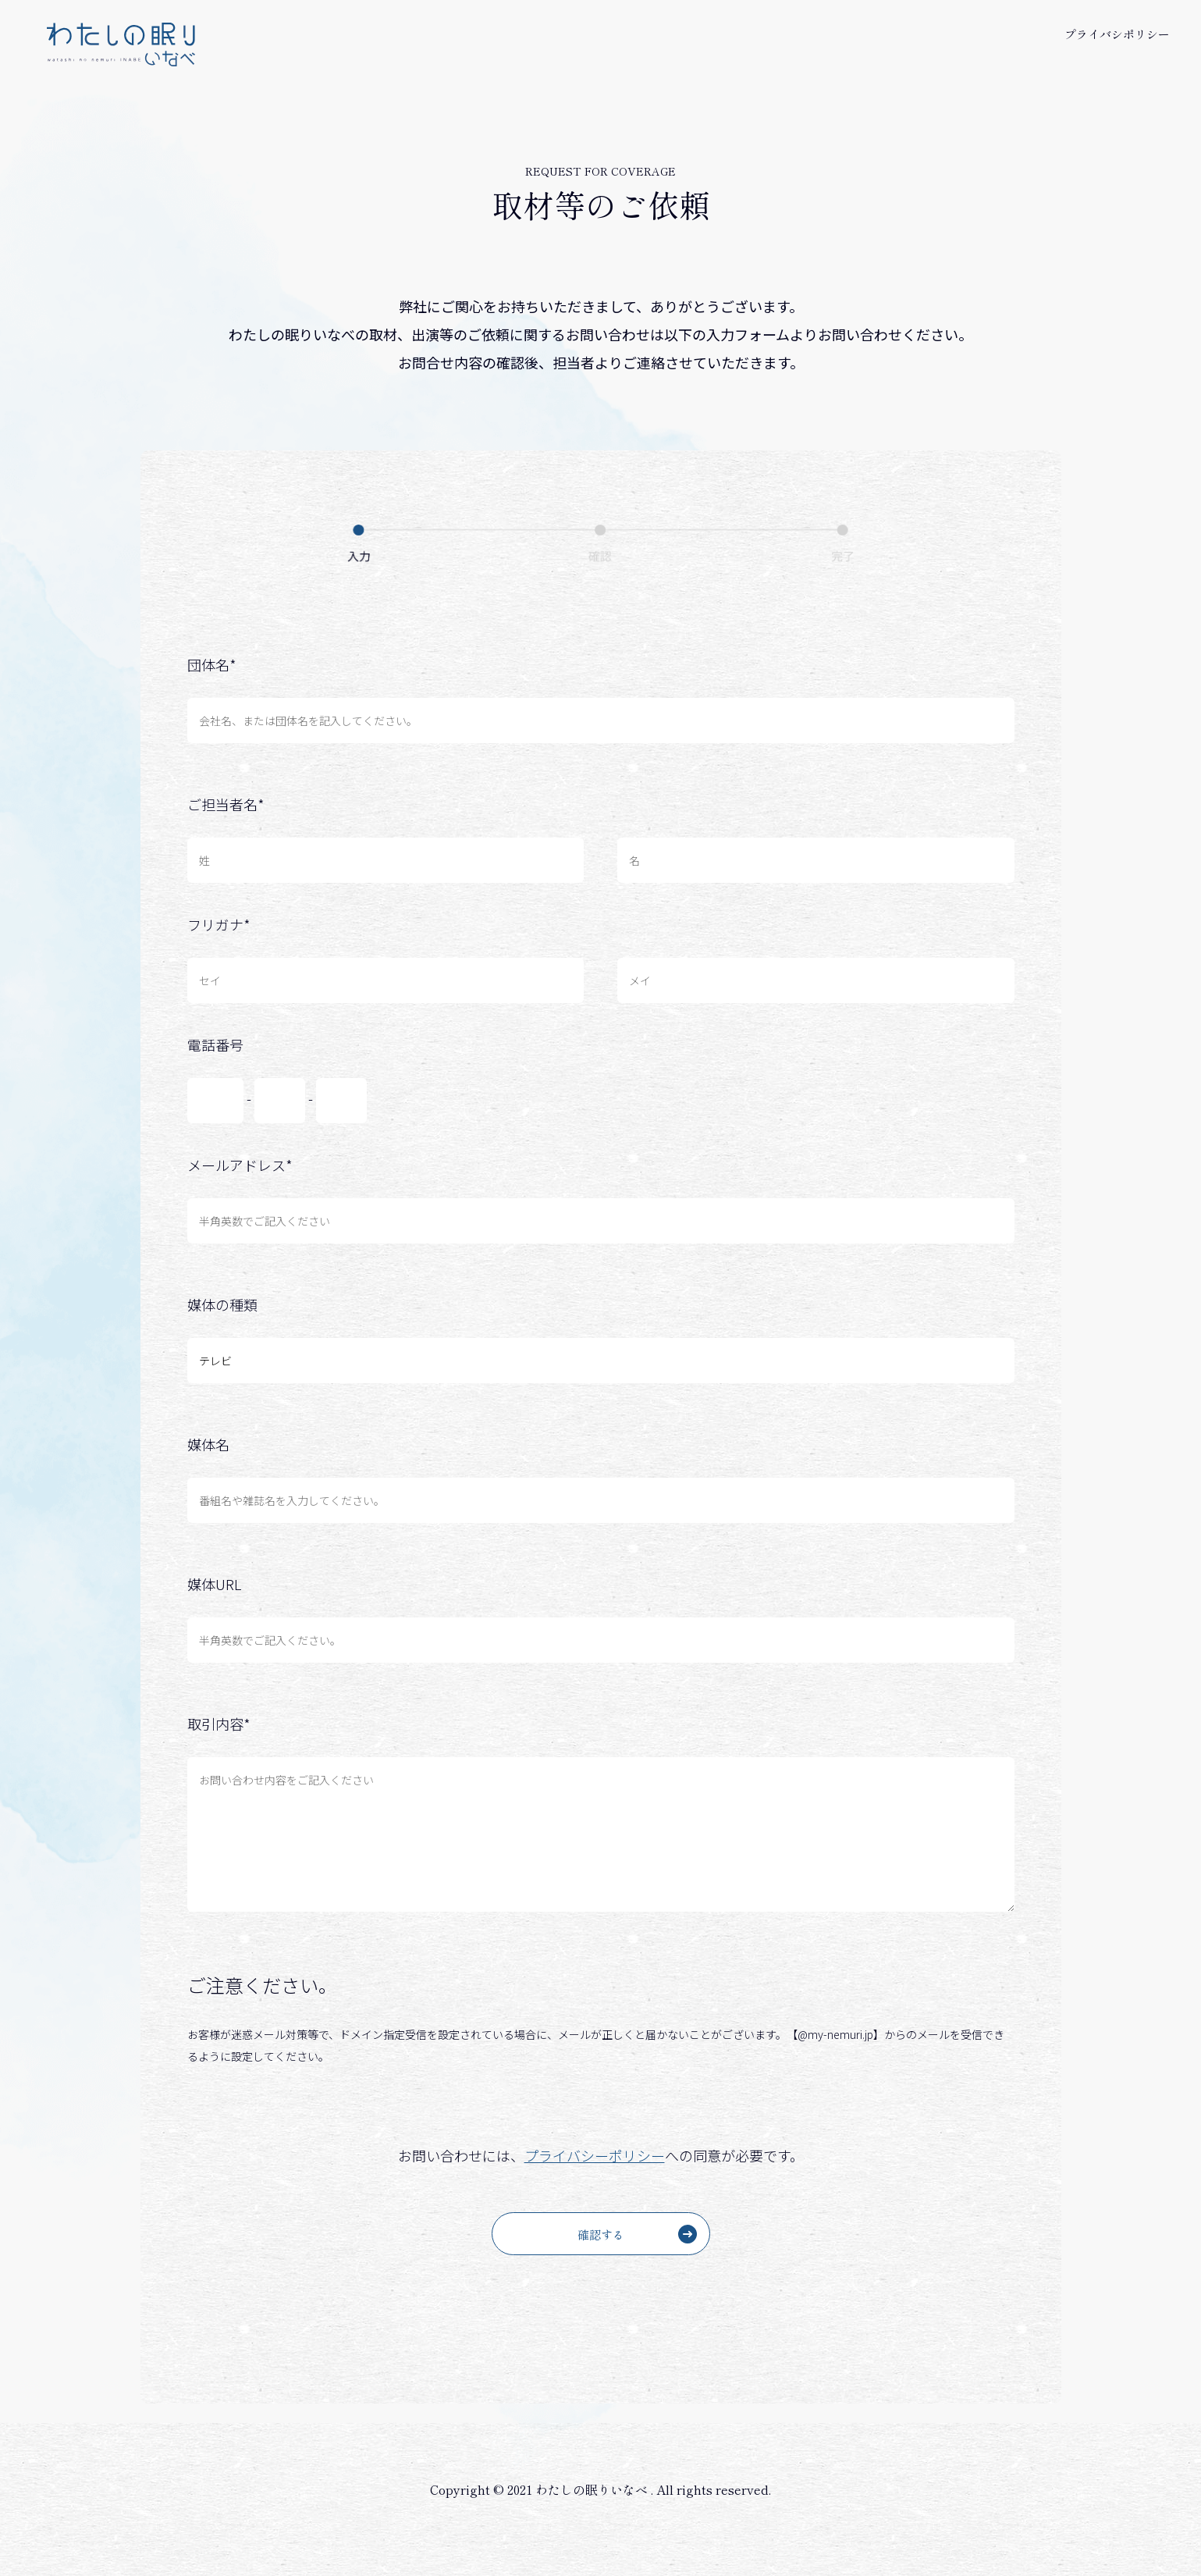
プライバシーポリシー (594, 2155)
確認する (637, 2234)
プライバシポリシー (1117, 34)
